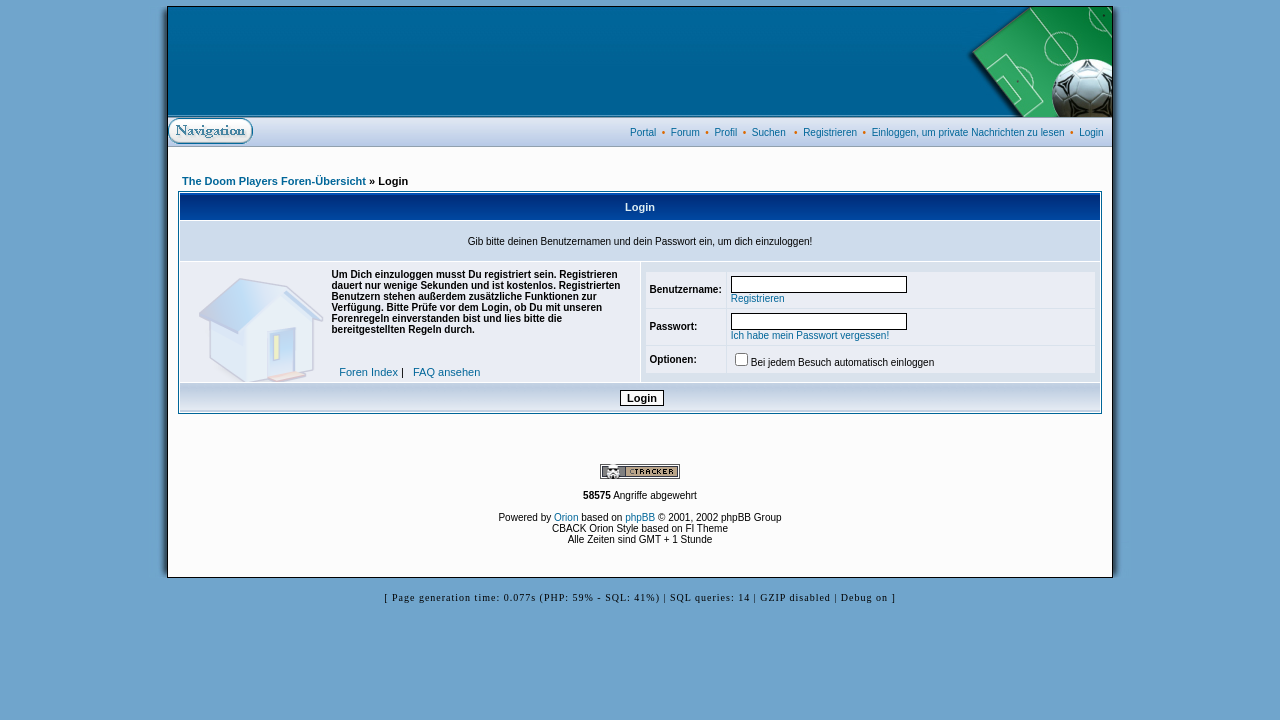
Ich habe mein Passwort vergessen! (810, 335)
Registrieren (830, 132)
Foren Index (368, 372)
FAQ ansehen (446, 372)
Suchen (769, 132)
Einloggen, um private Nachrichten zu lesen (968, 132)
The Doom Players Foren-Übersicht (274, 181)
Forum (685, 132)
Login (1091, 132)
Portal (643, 132)
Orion (566, 517)
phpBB (640, 517)
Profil (725, 132)
